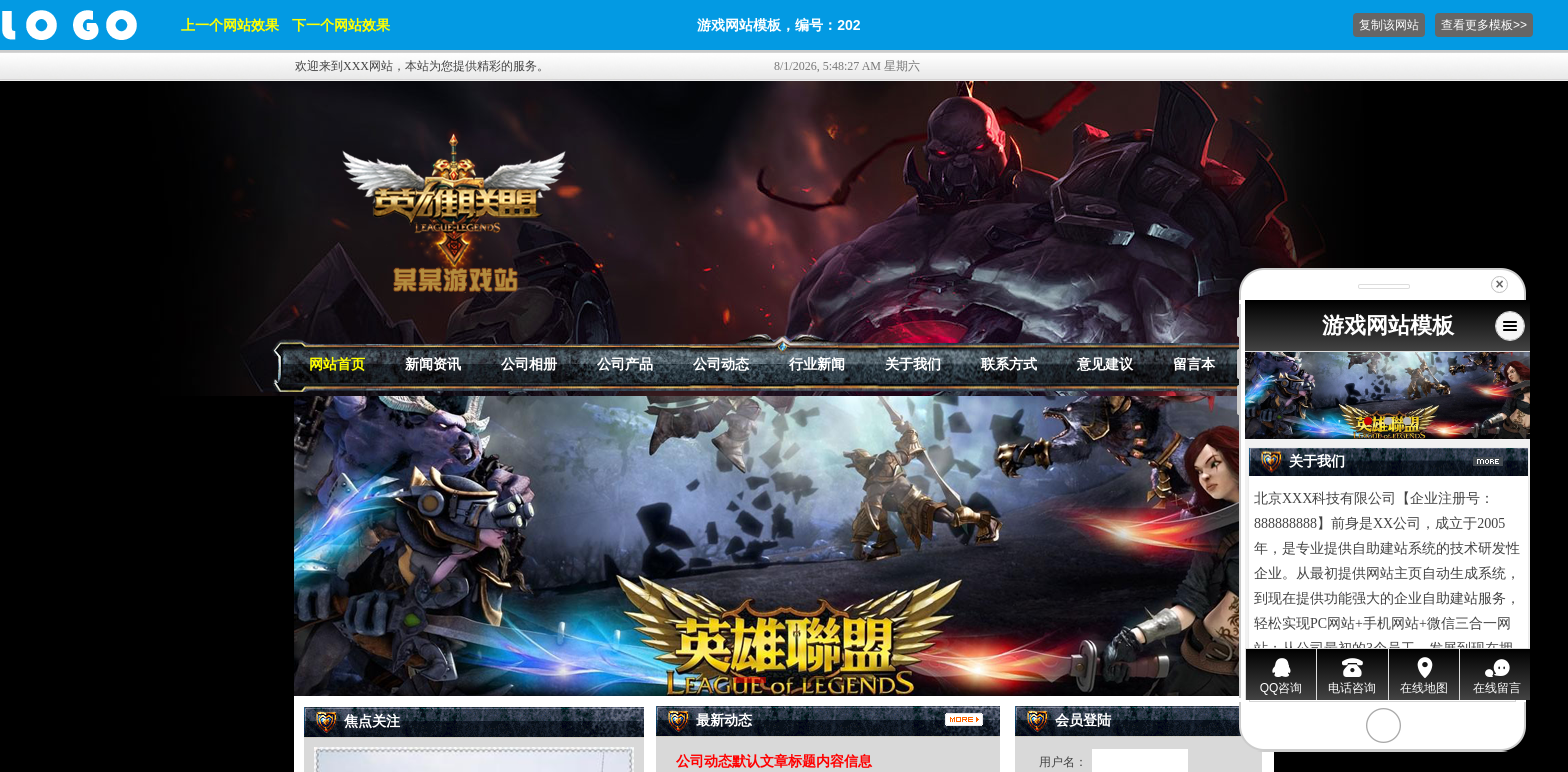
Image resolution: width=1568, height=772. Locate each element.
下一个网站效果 (341, 25)
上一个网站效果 (230, 25)
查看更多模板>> (1484, 25)
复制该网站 (1389, 25)
